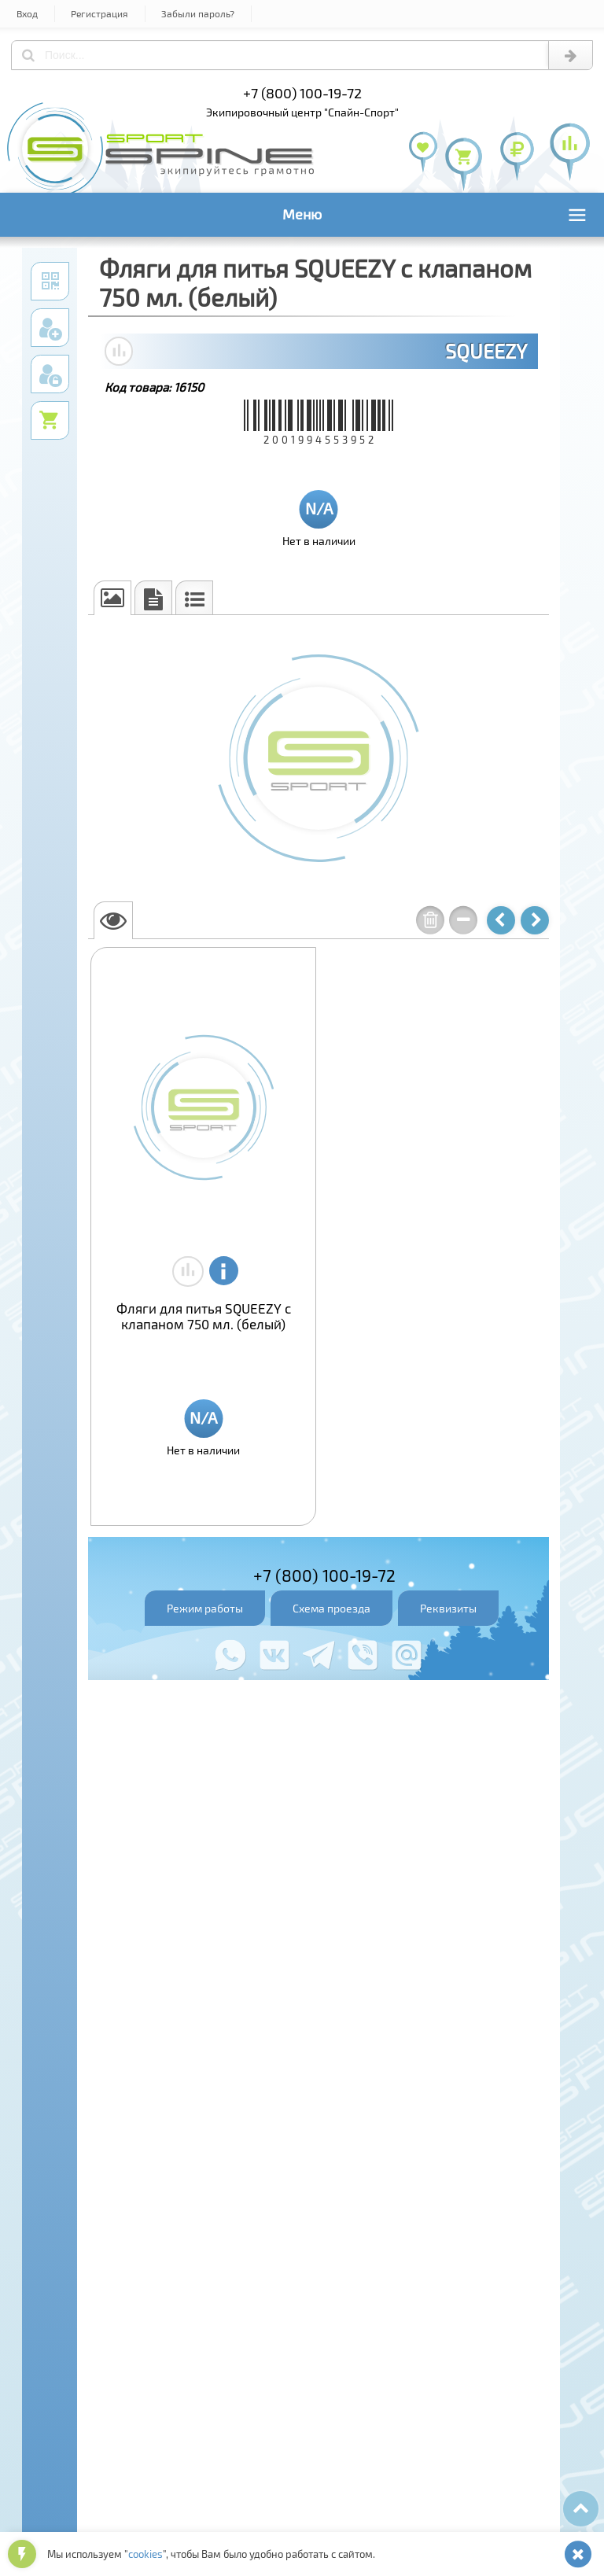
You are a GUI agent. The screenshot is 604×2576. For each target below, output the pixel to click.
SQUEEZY (486, 351)
